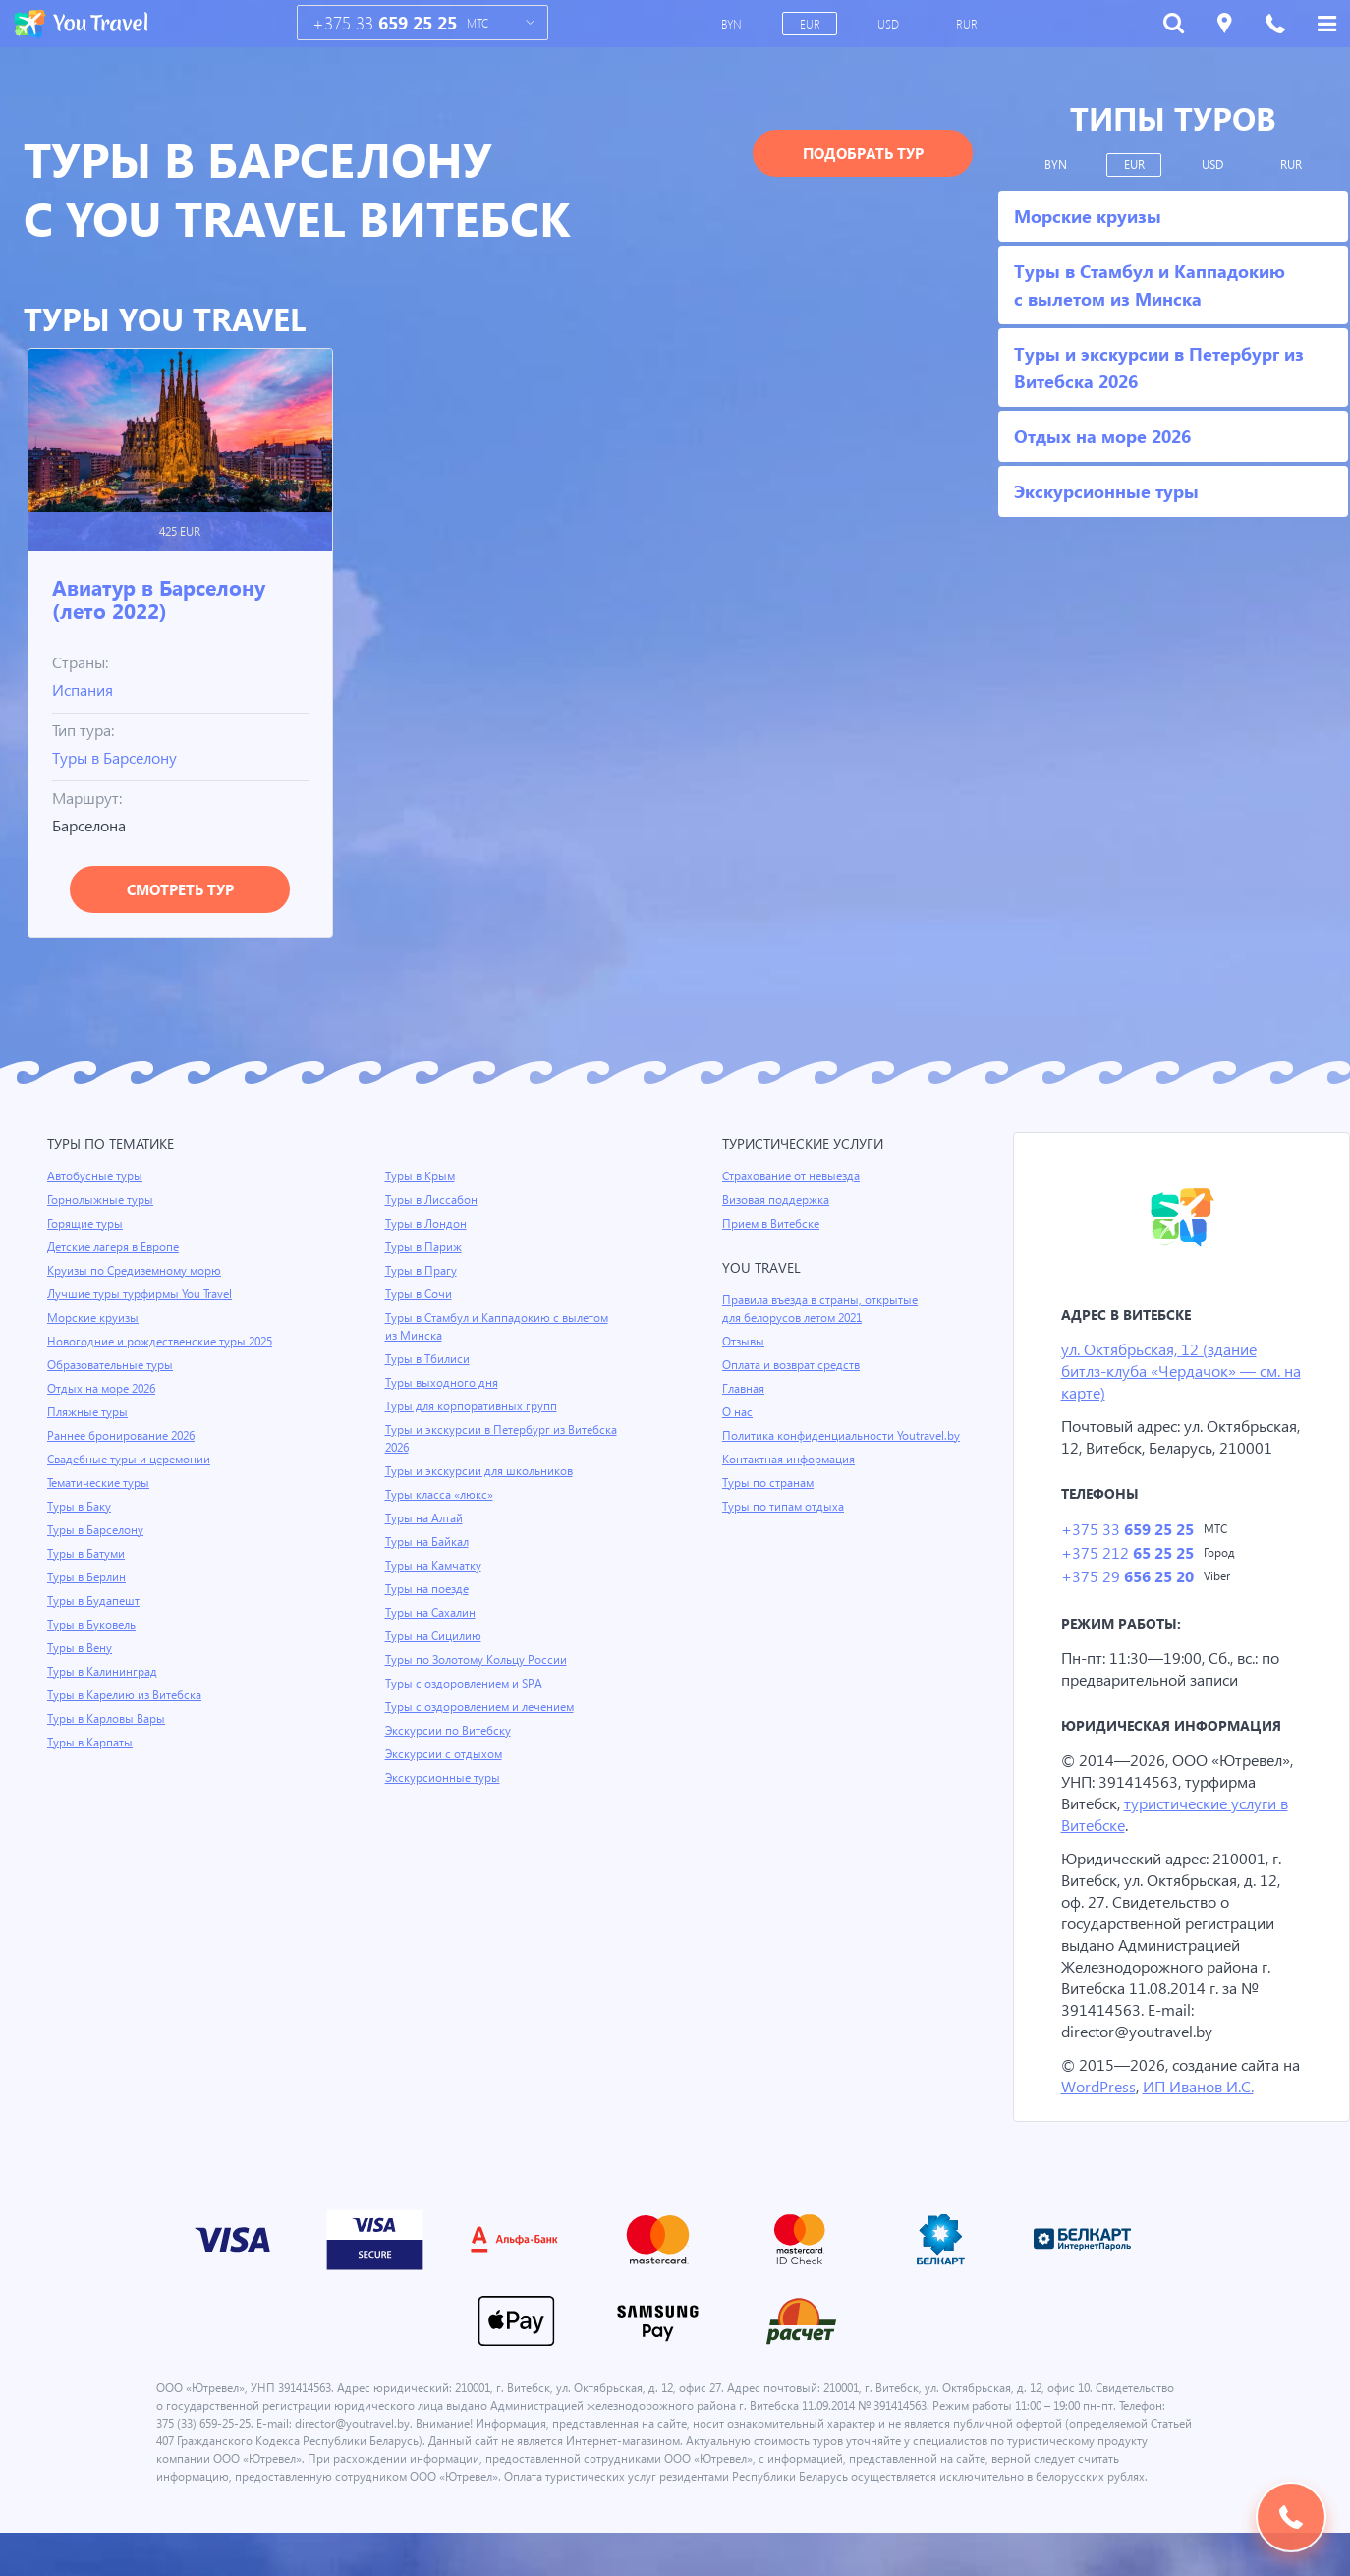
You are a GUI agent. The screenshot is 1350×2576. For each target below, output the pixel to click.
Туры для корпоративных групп (472, 1406)
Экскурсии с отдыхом (445, 1754)
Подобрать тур (863, 153)
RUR (968, 23)
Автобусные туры (95, 1176)
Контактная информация (791, 1477)
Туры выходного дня (442, 1383)
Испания (84, 689)
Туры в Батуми (88, 1554)
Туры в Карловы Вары (108, 1719)
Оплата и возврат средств (795, 1365)
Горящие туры (86, 1224)
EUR (810, 23)
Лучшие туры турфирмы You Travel (142, 1294)
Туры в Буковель (93, 1624)
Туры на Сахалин (431, 1613)
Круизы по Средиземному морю (136, 1271)
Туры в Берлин (88, 1577)
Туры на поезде (428, 1589)
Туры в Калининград (104, 1672)
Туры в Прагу (421, 1271)
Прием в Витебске (772, 1224)
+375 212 (1126, 1577)
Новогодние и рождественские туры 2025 (163, 1341)
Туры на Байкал (429, 1542)
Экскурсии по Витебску (449, 1731)
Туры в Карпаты (92, 1742)
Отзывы (744, 1341)
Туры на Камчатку (435, 1566)
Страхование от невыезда (794, 1176)
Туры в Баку (80, 1507)
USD (889, 23)
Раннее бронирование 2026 (123, 1436)
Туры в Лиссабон (432, 1200)
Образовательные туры (112, 1365)
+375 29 (1126, 1601)
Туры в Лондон (427, 1224)
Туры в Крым (421, 1176)
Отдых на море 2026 (103, 1389)
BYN (732, 23)
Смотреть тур (180, 889)
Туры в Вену (80, 1648)
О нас (737, 1412)
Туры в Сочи (419, 1294)
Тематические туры (101, 1483)
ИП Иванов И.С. (1223, 2111)
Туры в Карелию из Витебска (127, 1695)
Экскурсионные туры (444, 1778)
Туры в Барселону (118, 757)
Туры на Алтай (425, 1518)
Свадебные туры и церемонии (130, 1459)
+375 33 (384, 23)
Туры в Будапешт (94, 1601)
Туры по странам (769, 1501)
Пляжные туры (88, 1412)
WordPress (1120, 2111)
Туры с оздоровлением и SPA (466, 1683)
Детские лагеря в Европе (116, 1247)
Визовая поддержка (777, 1200)
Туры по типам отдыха (784, 1524)
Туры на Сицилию (434, 1636)
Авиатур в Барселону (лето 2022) (158, 598)
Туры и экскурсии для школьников (481, 1471)
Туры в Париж (424, 1247)
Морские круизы (93, 1318)
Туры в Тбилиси (429, 1359)
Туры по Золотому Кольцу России (478, 1660)
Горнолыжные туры (101, 1200)
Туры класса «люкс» (441, 1495)
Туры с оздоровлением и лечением (483, 1707)
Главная (744, 1389)
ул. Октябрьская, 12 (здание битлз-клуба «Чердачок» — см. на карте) (1172, 1371)
